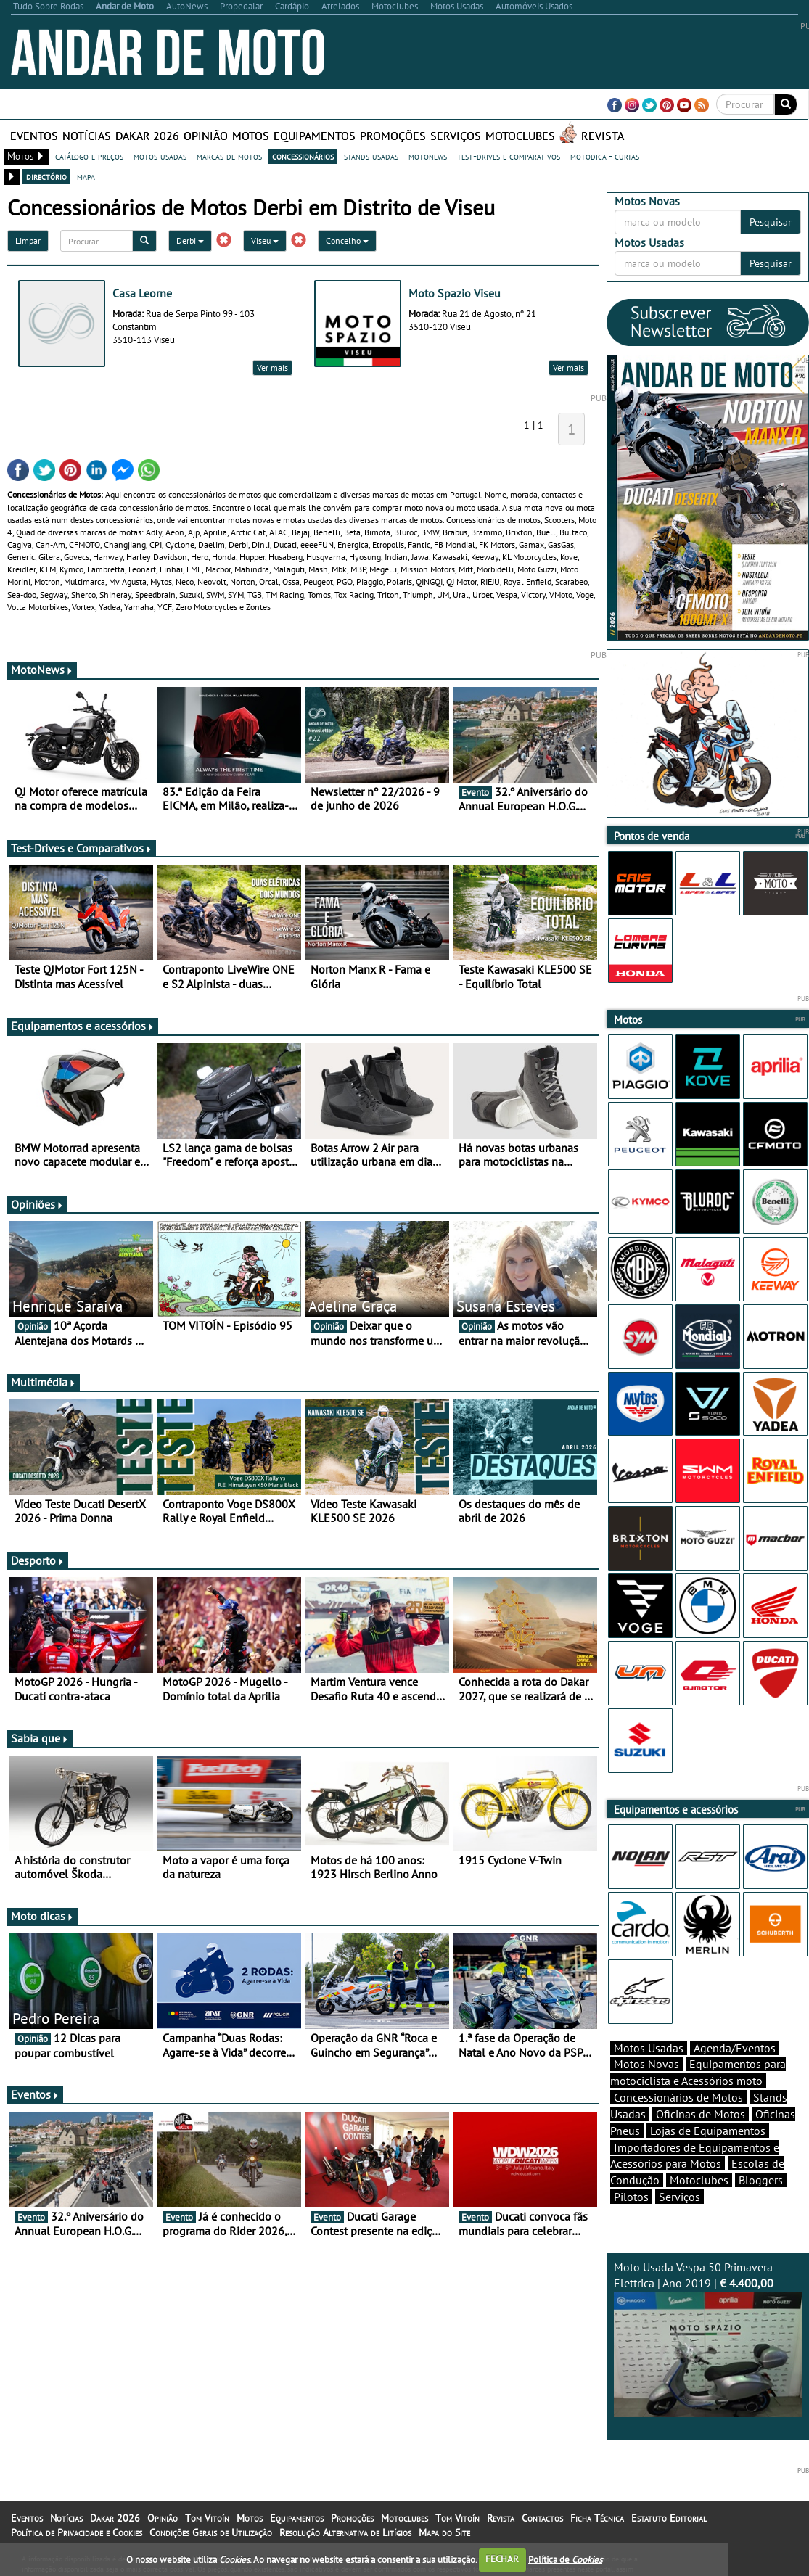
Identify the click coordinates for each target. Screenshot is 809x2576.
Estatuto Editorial (669, 2517)
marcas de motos (229, 155)
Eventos (34, 135)
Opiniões (37, 1204)
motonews (427, 155)
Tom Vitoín (207, 2517)
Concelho (347, 240)
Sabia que (40, 1738)
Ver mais (272, 367)
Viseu (265, 240)
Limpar (28, 240)
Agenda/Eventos (735, 2048)
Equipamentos (315, 135)
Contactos (542, 2517)
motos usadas (160, 155)
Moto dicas (42, 1916)
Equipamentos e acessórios (83, 1026)
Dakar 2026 (147, 135)
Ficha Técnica (597, 2517)
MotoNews (42, 669)
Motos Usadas (648, 2048)
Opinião (206, 135)
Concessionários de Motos (678, 2097)
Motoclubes (520, 135)
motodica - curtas (604, 155)
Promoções (393, 135)
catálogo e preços (89, 155)
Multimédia (43, 1382)
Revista (602, 135)
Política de (565, 2559)
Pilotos (631, 2196)
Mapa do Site (444, 2532)
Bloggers (761, 2180)
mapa (86, 176)
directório (46, 176)
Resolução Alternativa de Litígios (345, 2532)
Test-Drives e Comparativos (81, 848)
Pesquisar (771, 222)
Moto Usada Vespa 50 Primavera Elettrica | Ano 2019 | (708, 2338)
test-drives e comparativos (508, 155)
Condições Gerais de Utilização (210, 2532)
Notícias (86, 135)
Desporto (38, 1560)
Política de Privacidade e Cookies (76, 2532)
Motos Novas (646, 2064)
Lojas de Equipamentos (707, 2130)
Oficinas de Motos (700, 2114)
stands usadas (371, 155)
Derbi (190, 240)
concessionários (303, 155)
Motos (250, 135)
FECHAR (502, 2559)
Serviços (455, 135)
